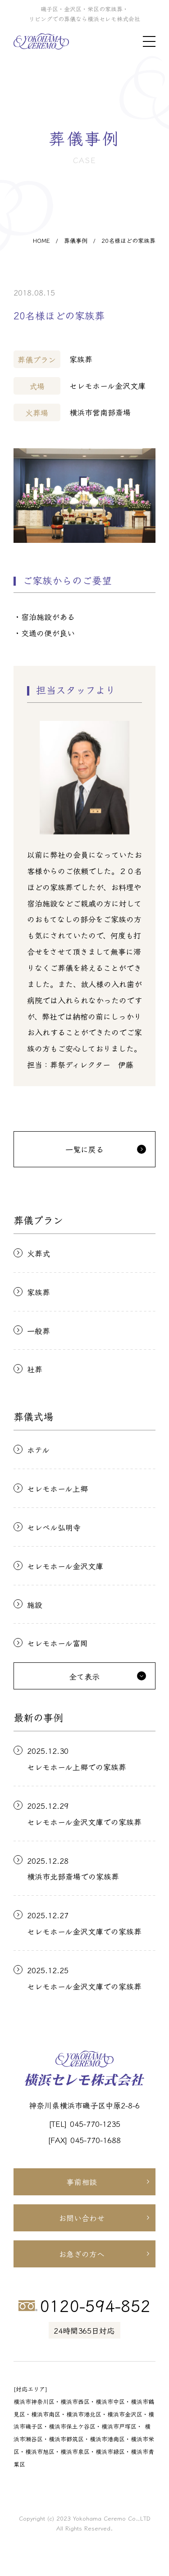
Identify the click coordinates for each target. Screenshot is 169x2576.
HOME (41, 240)
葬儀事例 (75, 240)
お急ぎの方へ (82, 2253)
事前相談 (81, 2181)
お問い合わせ (82, 2217)
